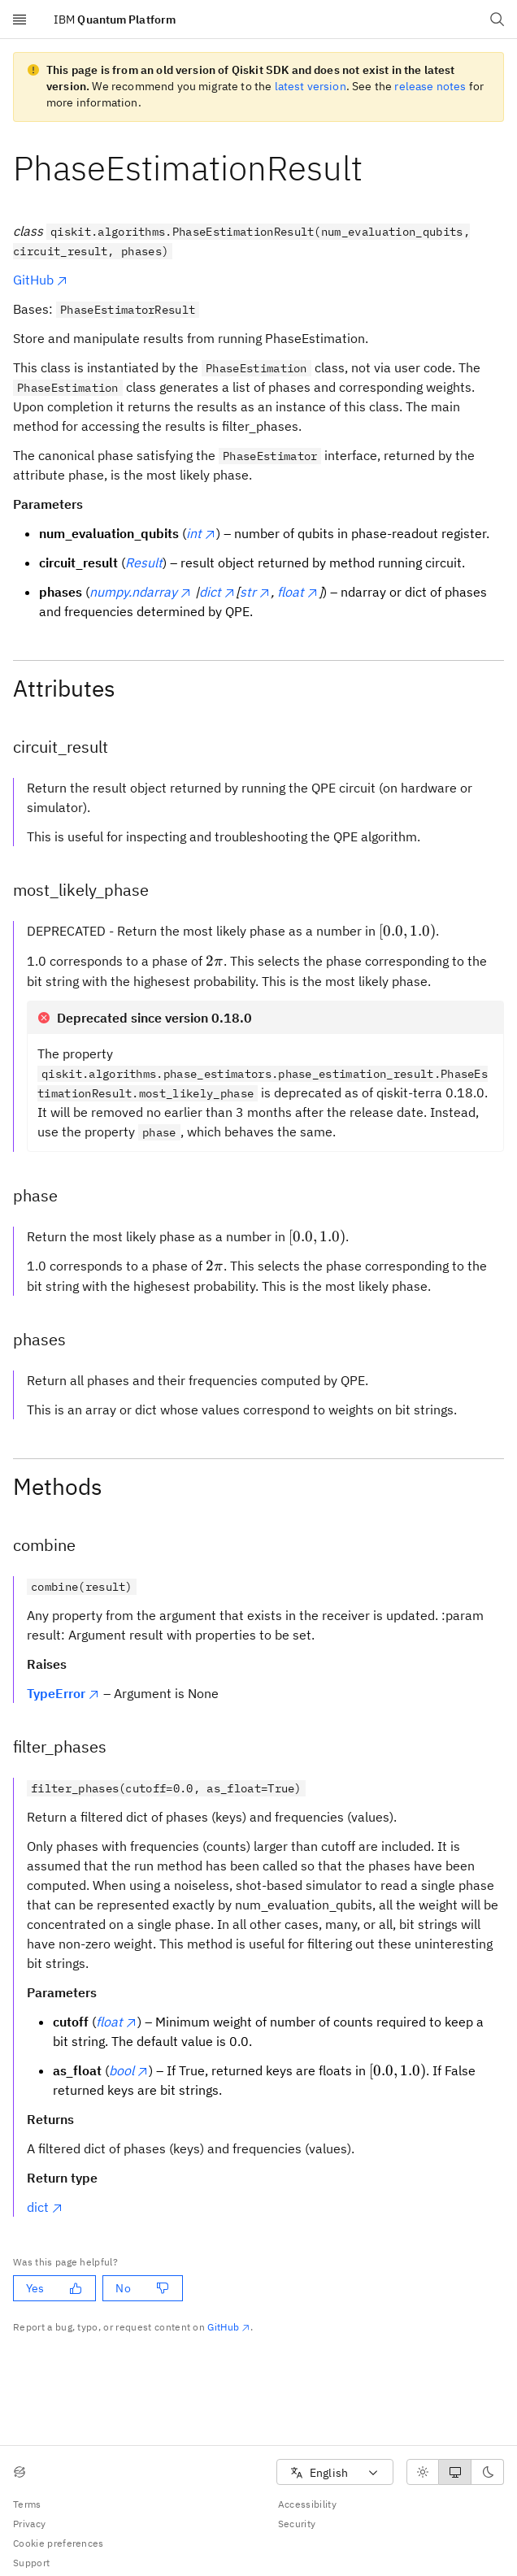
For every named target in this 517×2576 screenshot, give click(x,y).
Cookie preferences (58, 2543)
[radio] (422, 2472)
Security (297, 2523)
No (141, 2288)
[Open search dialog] (497, 19)
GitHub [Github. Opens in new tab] (228, 2327)
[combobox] (335, 2472)
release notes (430, 86)
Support (31, 2562)
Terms (27, 2504)
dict (45, 2207)
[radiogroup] (455, 2472)
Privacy (29, 2523)
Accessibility (307, 2504)
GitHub (40, 280)
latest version (310, 86)
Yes (54, 2288)
